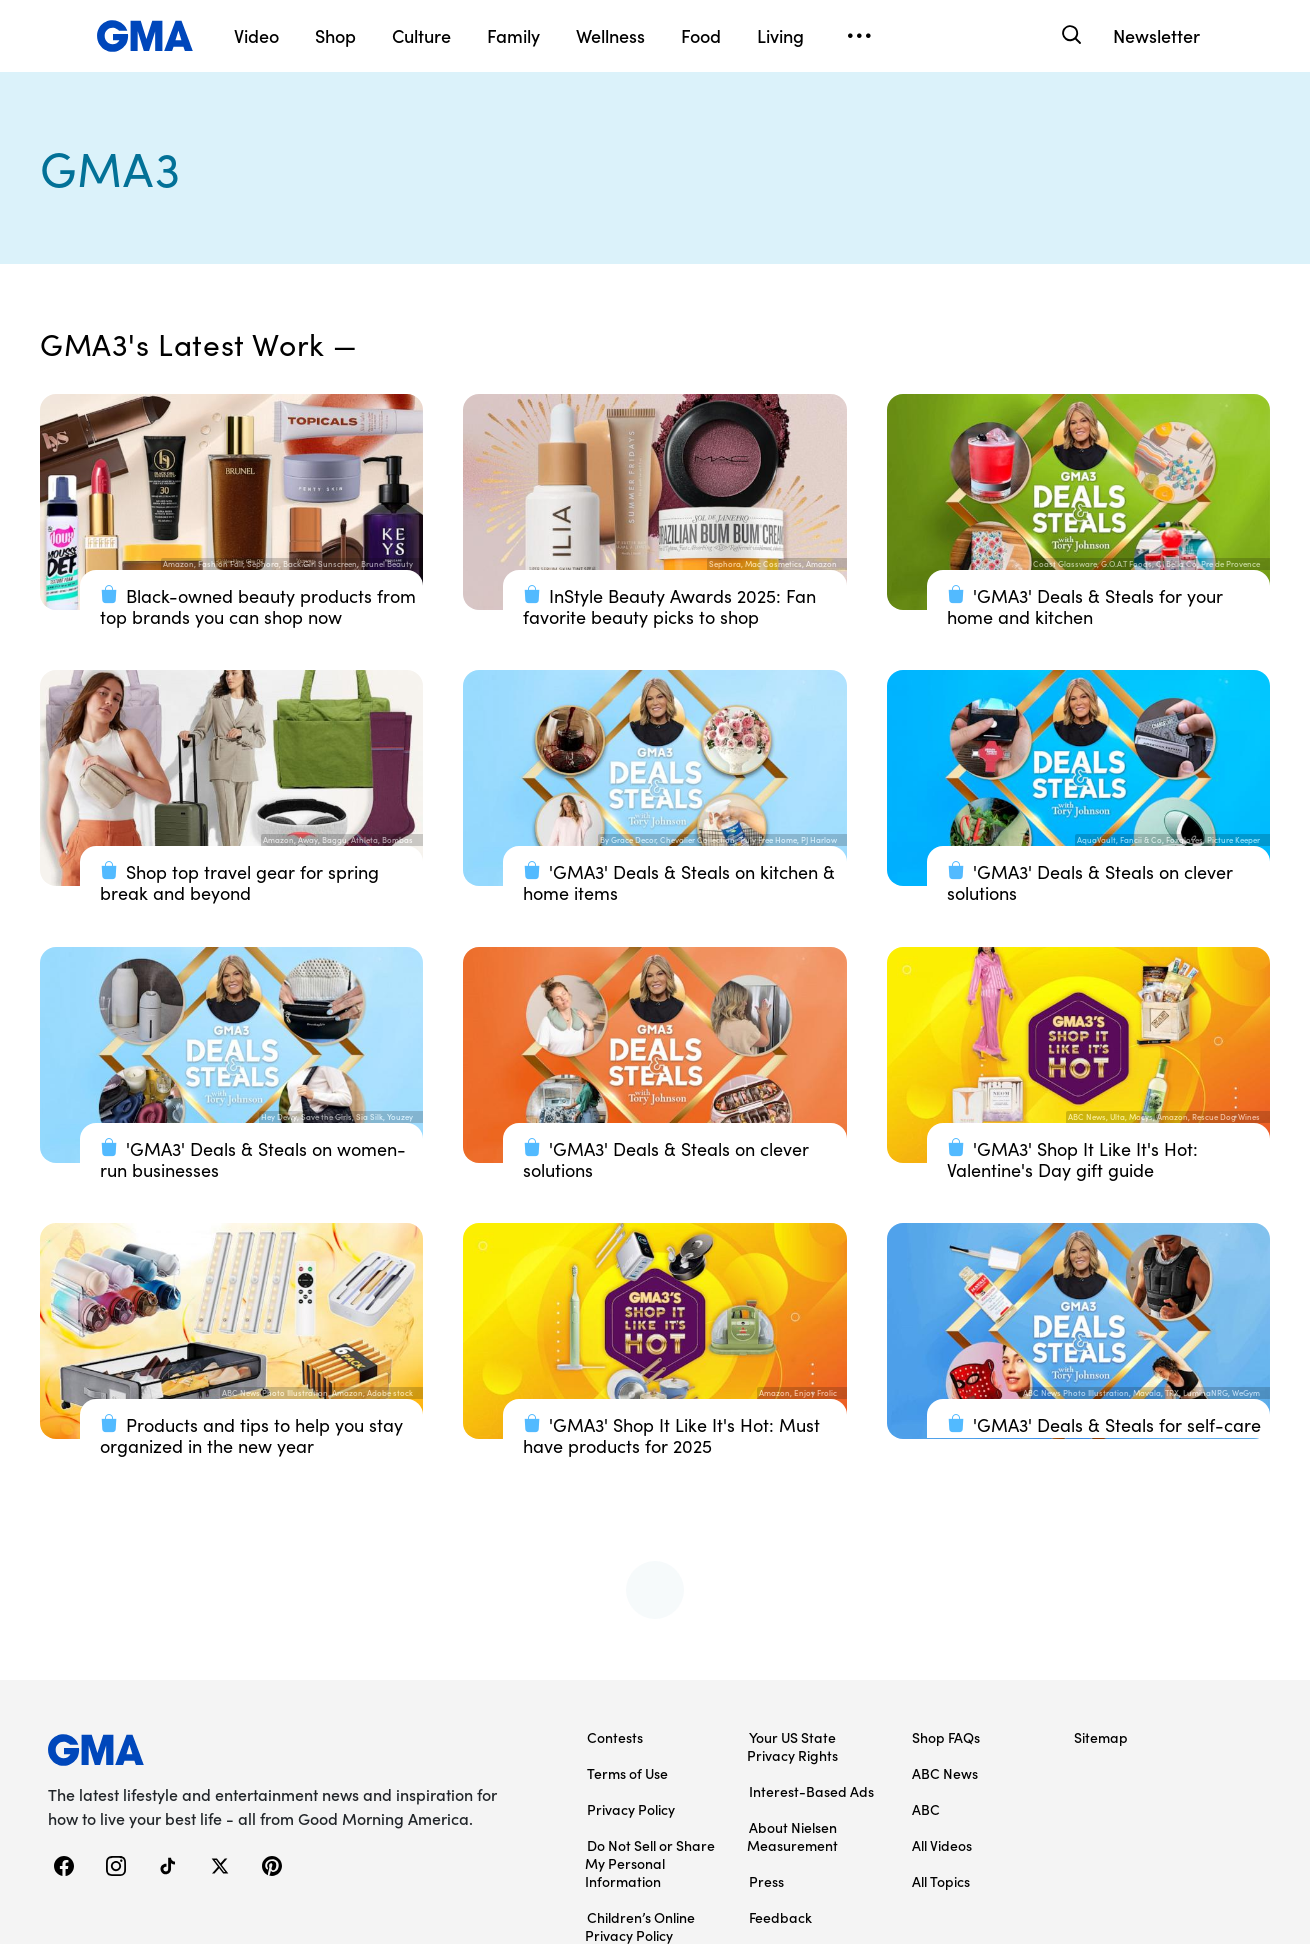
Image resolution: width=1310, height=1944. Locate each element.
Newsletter (1156, 35)
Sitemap (1101, 1737)
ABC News (945, 1773)
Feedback (780, 1917)
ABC (926, 1809)
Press (766, 1881)
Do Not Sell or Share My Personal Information (650, 1863)
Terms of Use (627, 1773)
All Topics (941, 1881)
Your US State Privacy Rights (792, 1746)
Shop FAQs (946, 1737)
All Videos (942, 1845)
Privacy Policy (631, 1809)
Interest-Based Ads (811, 1791)
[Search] (1069, 35)
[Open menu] (859, 36)
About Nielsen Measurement (792, 1836)
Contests (615, 1737)
